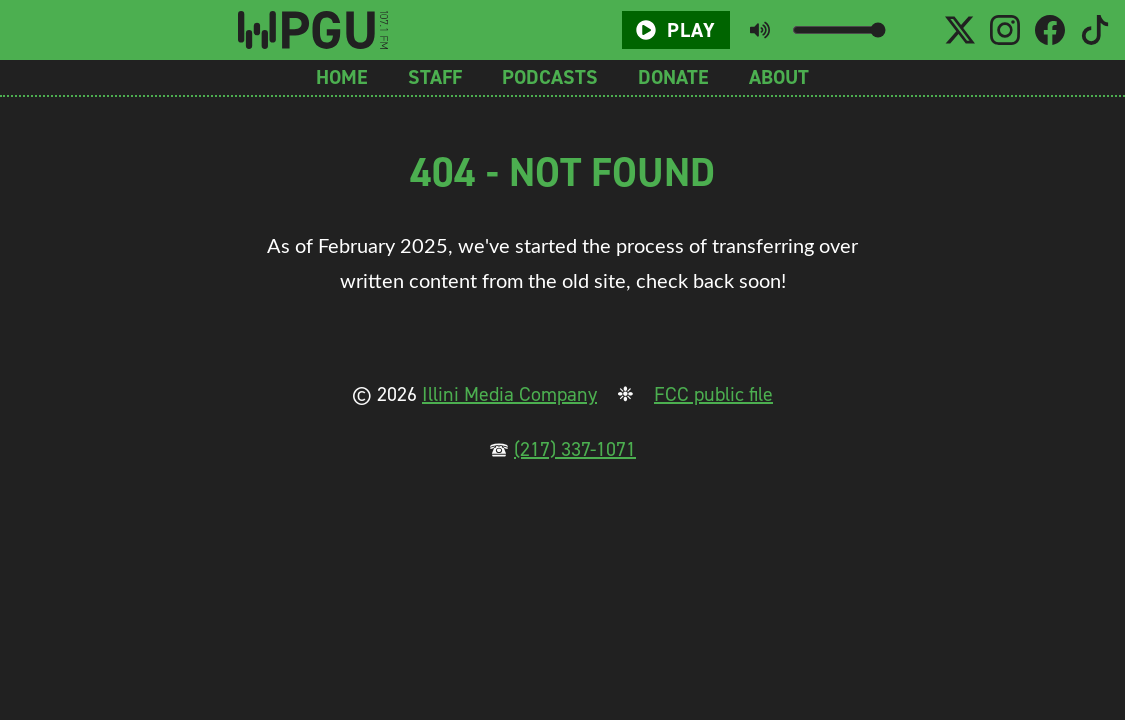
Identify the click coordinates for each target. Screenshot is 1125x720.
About (779, 77)
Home (342, 77)
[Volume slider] (838, 30)
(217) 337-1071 (575, 449)
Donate (673, 77)
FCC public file (713, 394)
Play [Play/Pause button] (676, 30)
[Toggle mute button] (760, 30)
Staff (435, 77)
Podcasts (550, 77)
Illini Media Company (509, 394)
